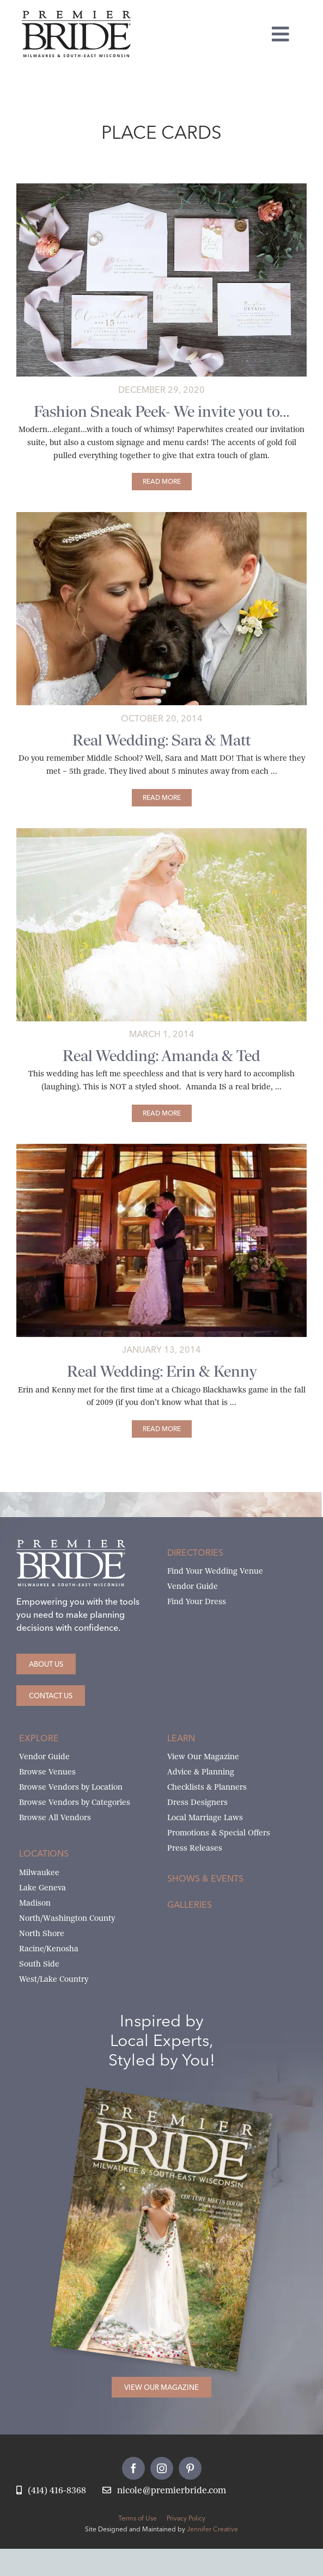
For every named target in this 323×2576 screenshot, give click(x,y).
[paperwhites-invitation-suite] (161, 187)
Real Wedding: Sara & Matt (161, 740)
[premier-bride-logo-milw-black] (76, 15)
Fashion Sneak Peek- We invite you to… (162, 411)
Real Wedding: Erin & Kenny (162, 1371)
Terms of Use (137, 2518)
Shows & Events (205, 1878)
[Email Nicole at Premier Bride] (164, 2491)
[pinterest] (190, 2468)
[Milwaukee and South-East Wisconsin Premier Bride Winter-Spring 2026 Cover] (179, 2104)
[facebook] (133, 2468)
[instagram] (161, 2468)
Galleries (189, 1904)
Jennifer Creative (212, 2529)
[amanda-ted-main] (161, 832)
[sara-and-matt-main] (161, 516)
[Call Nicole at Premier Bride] (51, 2491)
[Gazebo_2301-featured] (161, 1148)
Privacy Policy (186, 2518)
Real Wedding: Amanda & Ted (161, 1055)
